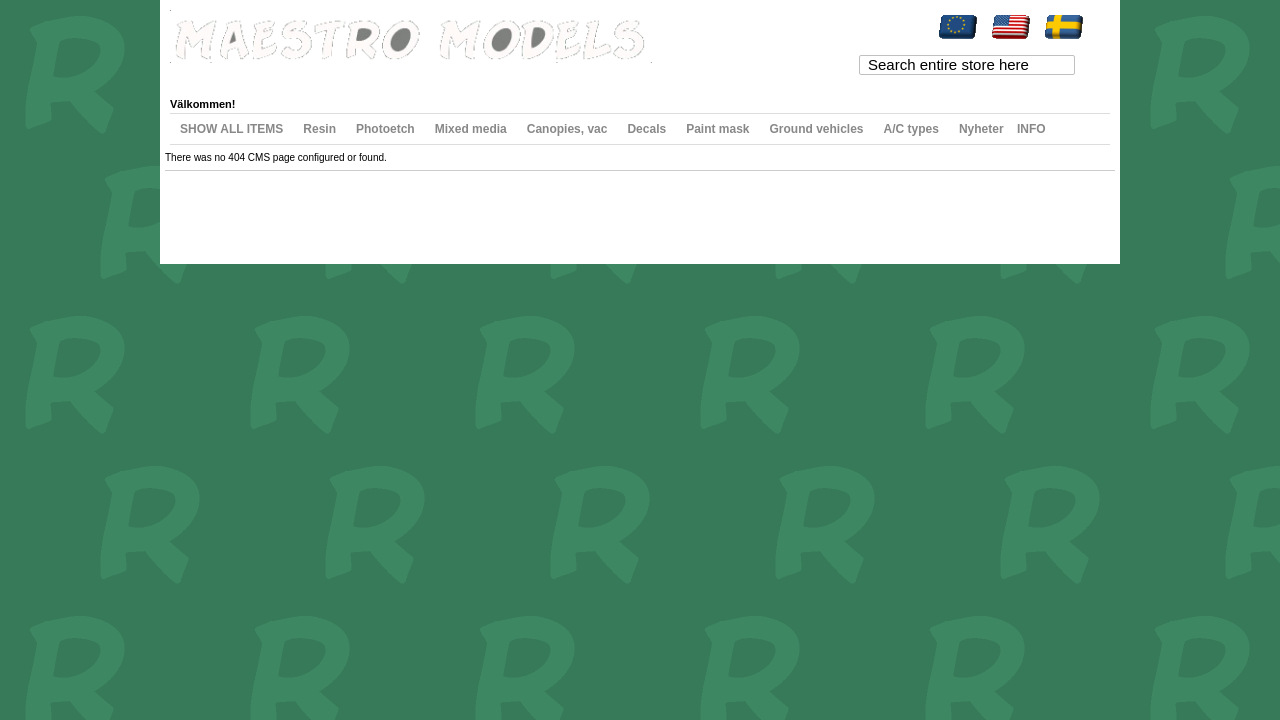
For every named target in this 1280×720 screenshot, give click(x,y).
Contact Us (419, 209)
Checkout (411, 74)
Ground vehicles (817, 129)
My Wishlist (290, 74)
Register (471, 74)
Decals (646, 129)
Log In (522, 74)
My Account (216, 74)
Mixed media (471, 129)
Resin (319, 129)
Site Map (206, 209)
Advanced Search (345, 209)
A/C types (911, 129)
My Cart (353, 74)
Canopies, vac (567, 129)
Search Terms (265, 209)
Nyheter (981, 129)
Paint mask (717, 129)
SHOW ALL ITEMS (231, 129)
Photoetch (385, 129)
